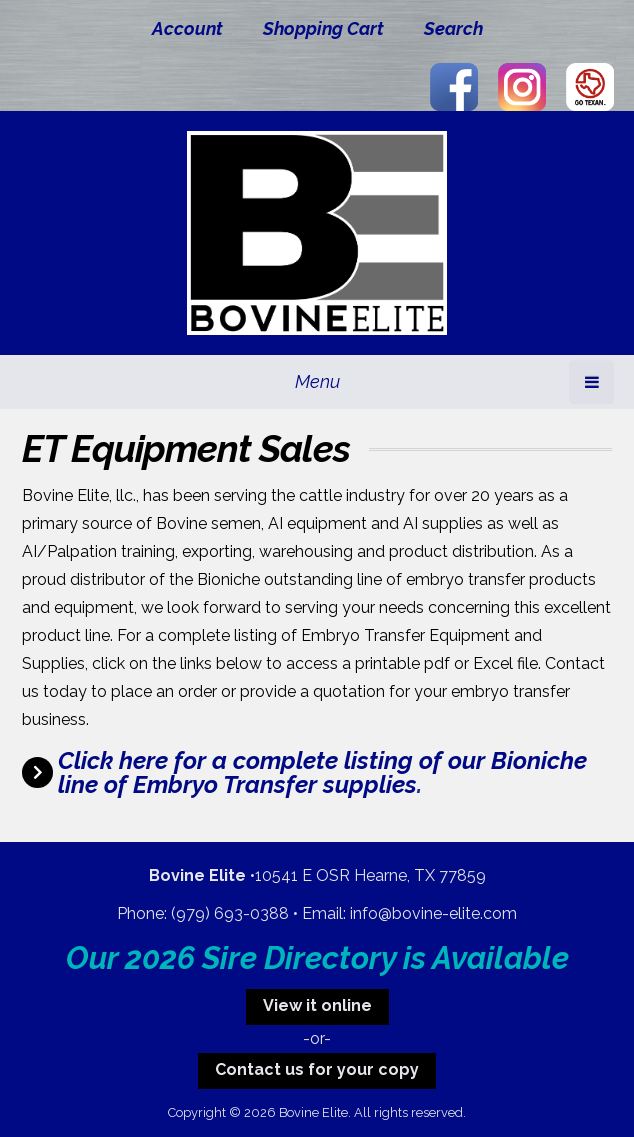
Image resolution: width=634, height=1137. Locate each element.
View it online (317, 1005)
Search (453, 28)
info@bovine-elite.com (433, 913)
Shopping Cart (323, 28)
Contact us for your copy (317, 1069)
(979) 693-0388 (230, 913)
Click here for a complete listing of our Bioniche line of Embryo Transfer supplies (322, 772)
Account (187, 28)
